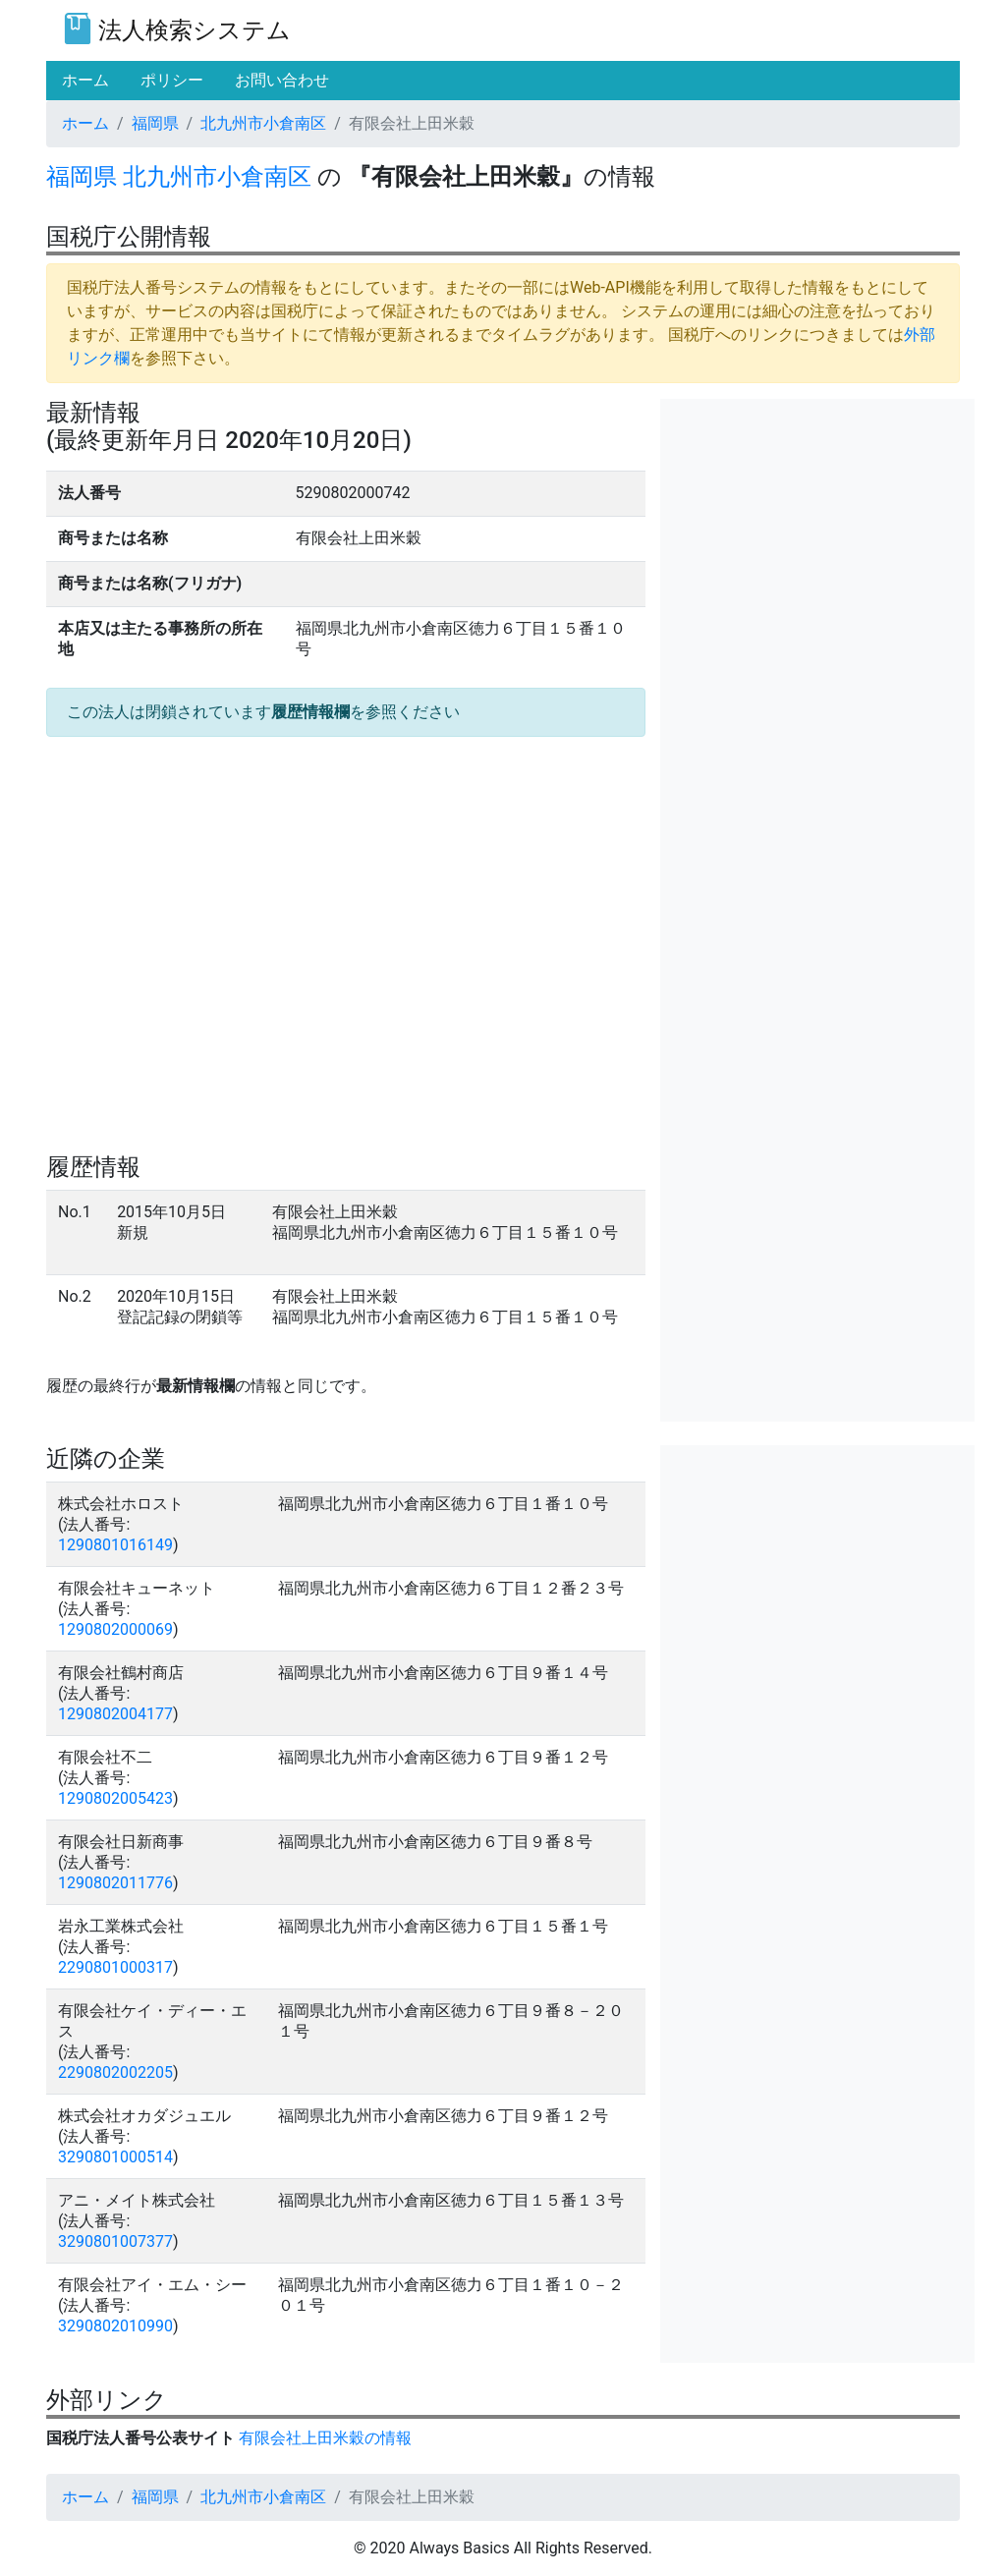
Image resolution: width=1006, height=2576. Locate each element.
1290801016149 (115, 1545)
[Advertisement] (817, 521)
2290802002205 (115, 2072)
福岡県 (155, 123)
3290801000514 (115, 2157)
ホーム (85, 123)
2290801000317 (115, 1967)
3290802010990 (115, 2326)
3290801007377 (115, 2241)
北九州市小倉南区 (263, 123)
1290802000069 (115, 1629)
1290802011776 (115, 1883)
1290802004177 (115, 1714)
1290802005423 (115, 1798)
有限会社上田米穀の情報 (325, 2438)
